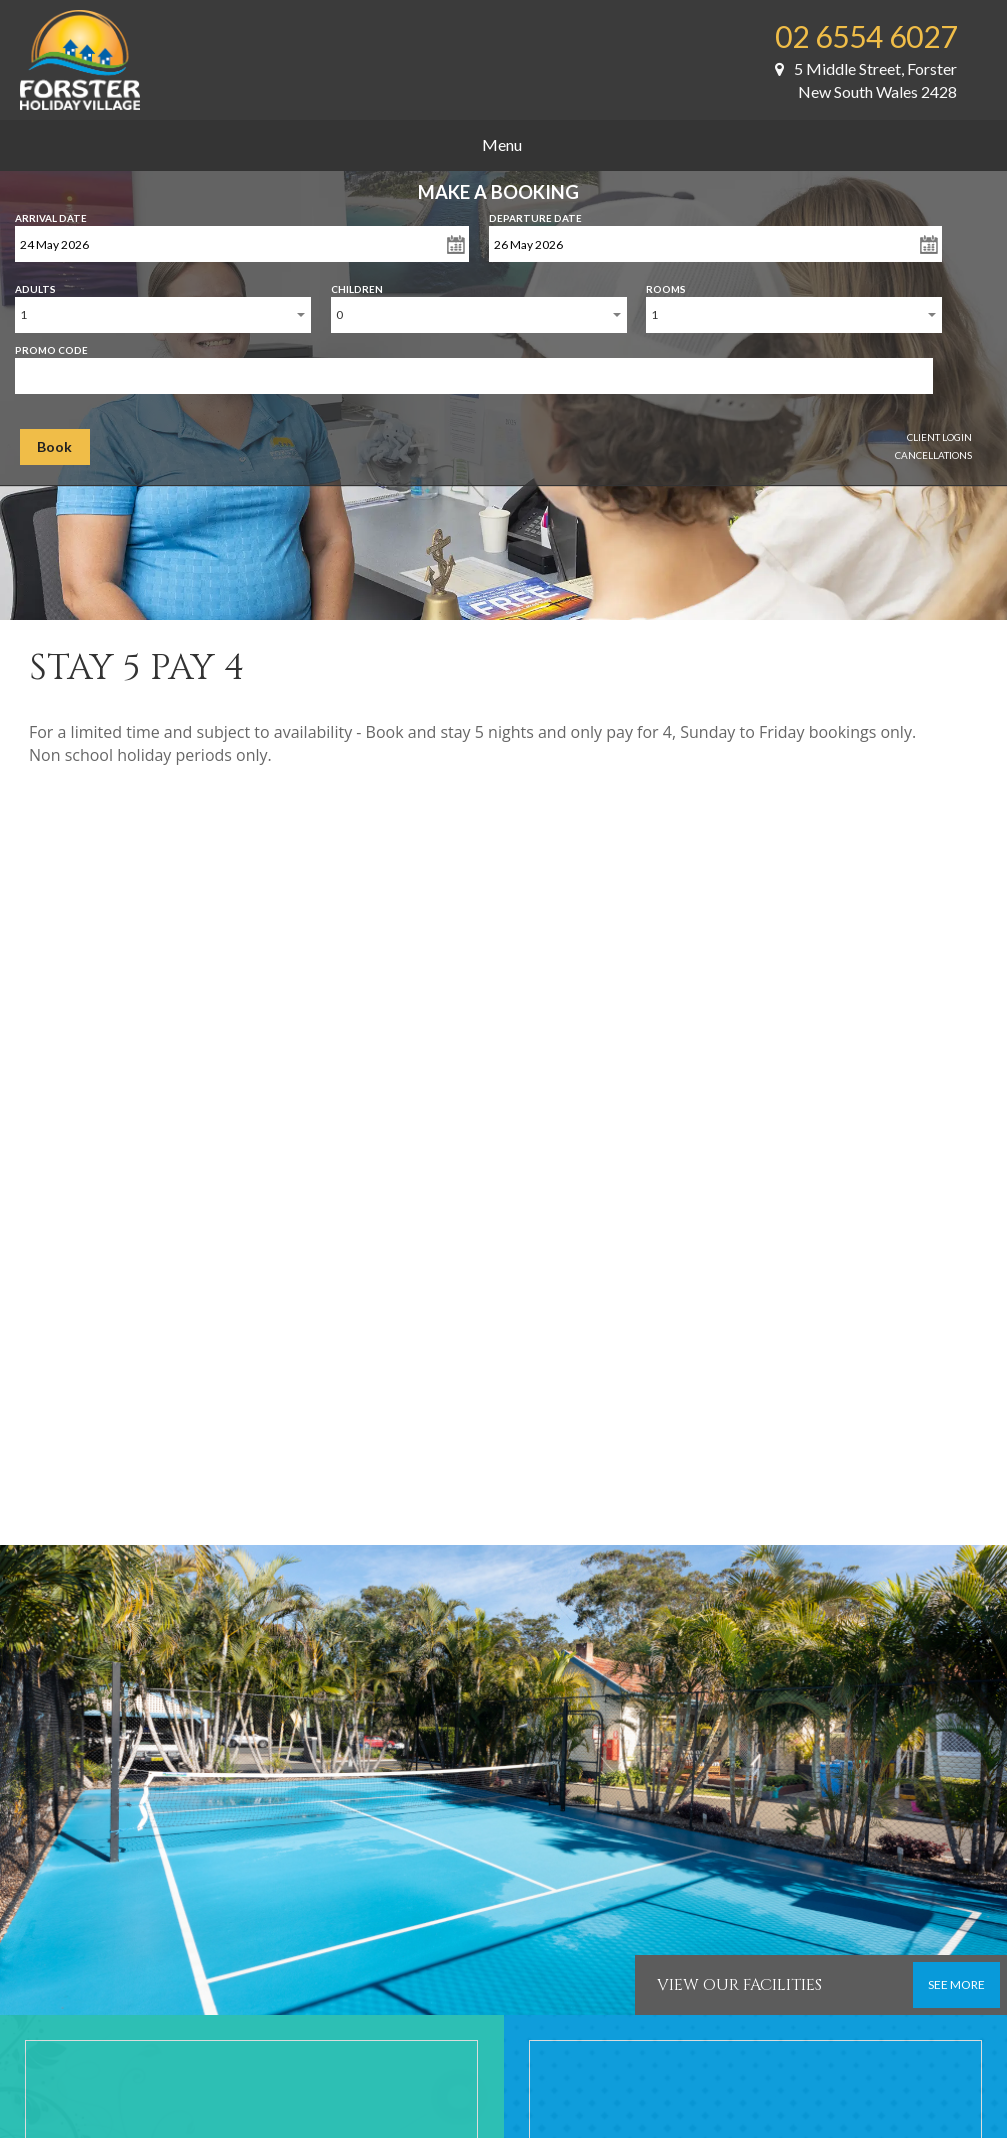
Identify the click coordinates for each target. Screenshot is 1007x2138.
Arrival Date (51, 214)
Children (357, 285)
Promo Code (51, 346)
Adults (35, 285)
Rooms (666, 285)
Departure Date (535, 214)
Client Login (939, 437)
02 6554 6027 (866, 36)
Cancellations (933, 455)
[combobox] (163, 315)
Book (54, 446)
